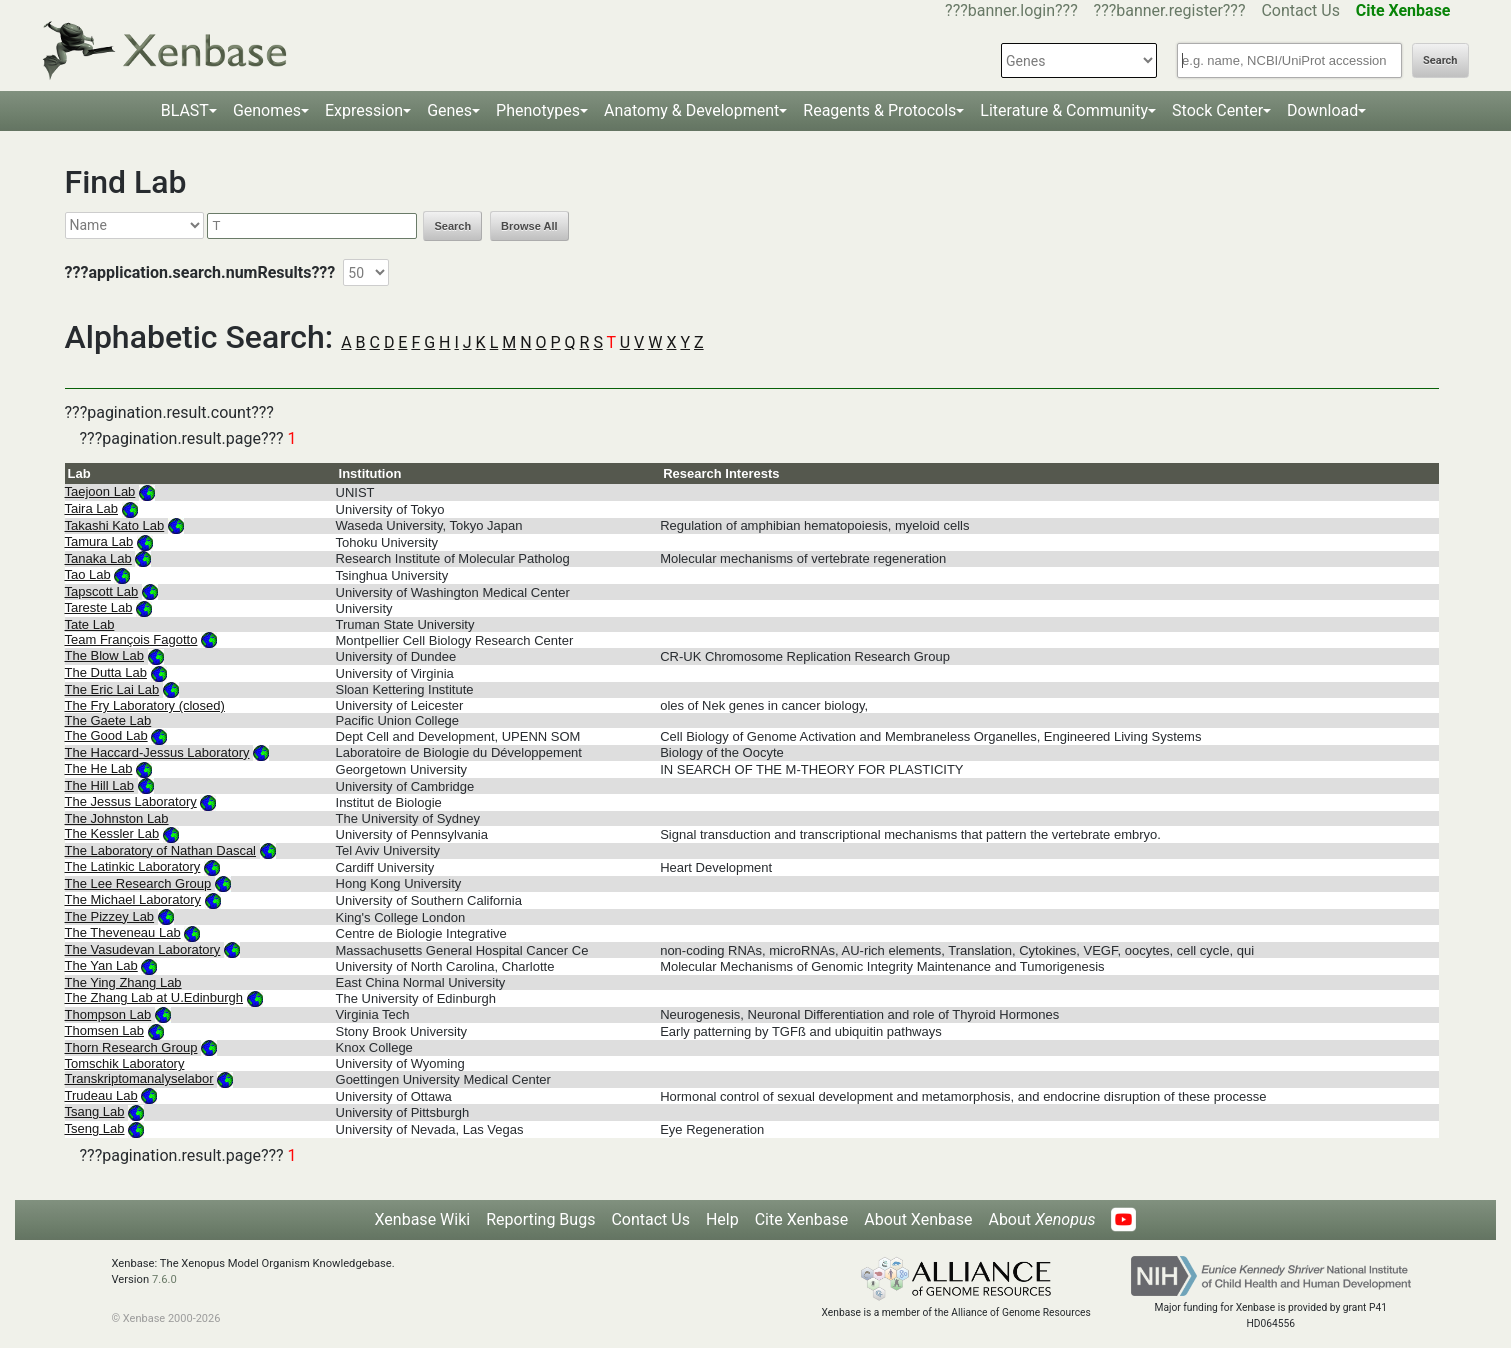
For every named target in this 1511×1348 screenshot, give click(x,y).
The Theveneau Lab (123, 932)
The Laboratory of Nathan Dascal (161, 850)
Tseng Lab (95, 1128)
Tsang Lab (95, 1111)
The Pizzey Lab (110, 916)
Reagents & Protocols (879, 110)
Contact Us (1300, 10)
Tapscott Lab (102, 591)
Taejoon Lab (100, 491)
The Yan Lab (101, 965)
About (1041, 1219)
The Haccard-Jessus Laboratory (157, 752)
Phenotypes (538, 110)
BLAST (185, 110)
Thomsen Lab (105, 1030)
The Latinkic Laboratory (133, 866)
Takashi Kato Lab (115, 525)
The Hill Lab (99, 785)
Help (722, 1219)
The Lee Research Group (138, 883)
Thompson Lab (108, 1014)
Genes (449, 110)
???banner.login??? (1011, 10)
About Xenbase (918, 1219)
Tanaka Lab (98, 558)
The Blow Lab (105, 655)
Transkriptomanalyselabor (139, 1078)
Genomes (267, 110)
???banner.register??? (1170, 10)
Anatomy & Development (691, 110)
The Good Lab (106, 735)
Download (1322, 110)
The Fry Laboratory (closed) (145, 705)
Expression (364, 110)
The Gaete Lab (108, 720)
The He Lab (99, 768)
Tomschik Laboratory (125, 1063)
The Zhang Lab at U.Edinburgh (154, 997)
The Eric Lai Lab (112, 689)
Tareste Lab (99, 607)
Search (1440, 60)
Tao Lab (88, 574)
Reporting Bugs (540, 1219)
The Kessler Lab (112, 833)
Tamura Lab (99, 541)
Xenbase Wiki (423, 1219)
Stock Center (1217, 110)
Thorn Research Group (131, 1047)
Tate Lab (90, 624)
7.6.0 (164, 1279)
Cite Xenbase (802, 1219)
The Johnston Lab (117, 818)
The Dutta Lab (106, 672)
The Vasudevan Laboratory (143, 949)
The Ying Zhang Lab (123, 982)
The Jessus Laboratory (131, 801)
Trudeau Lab (101, 1095)
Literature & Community (1064, 110)
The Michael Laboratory (133, 899)
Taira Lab (91, 508)
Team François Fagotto (131, 639)
